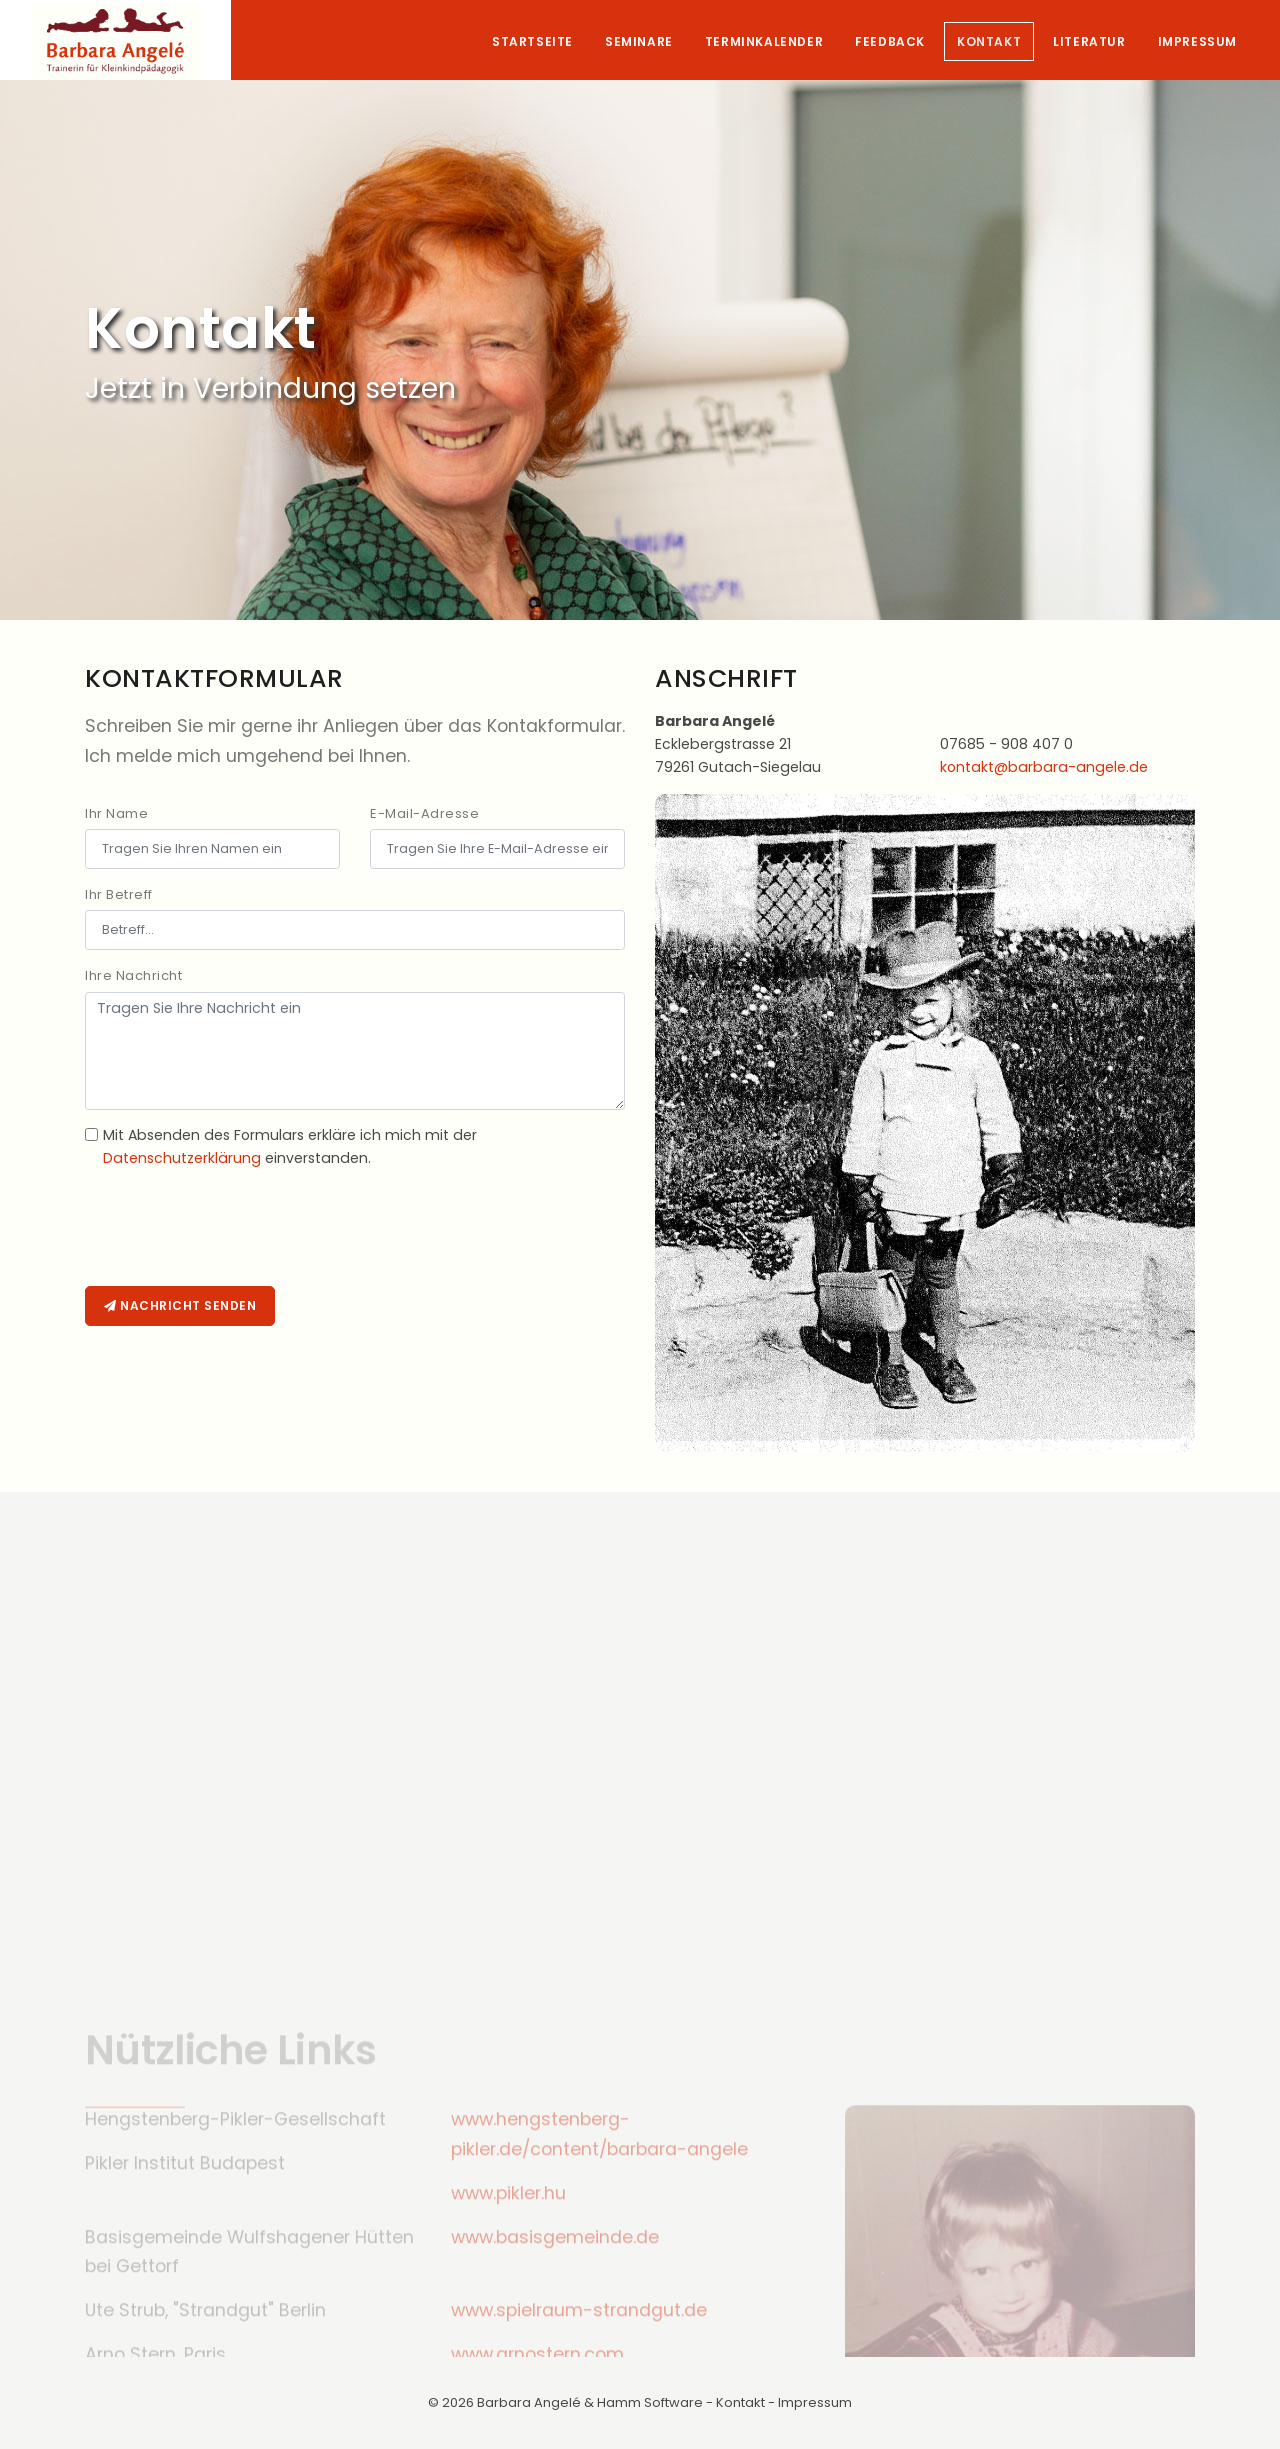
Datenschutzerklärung (182, 1158)
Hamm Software (650, 2402)
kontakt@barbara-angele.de (1044, 767)
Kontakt (989, 41)
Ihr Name (116, 813)
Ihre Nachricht (133, 975)
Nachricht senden (180, 1305)
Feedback (890, 41)
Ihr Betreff (119, 894)
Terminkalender (764, 41)
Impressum (1197, 41)
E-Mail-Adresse (424, 813)
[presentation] (237, 1233)
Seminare (639, 41)
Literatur (1089, 41)
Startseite (532, 41)
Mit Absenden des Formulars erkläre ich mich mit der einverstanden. (290, 1146)
